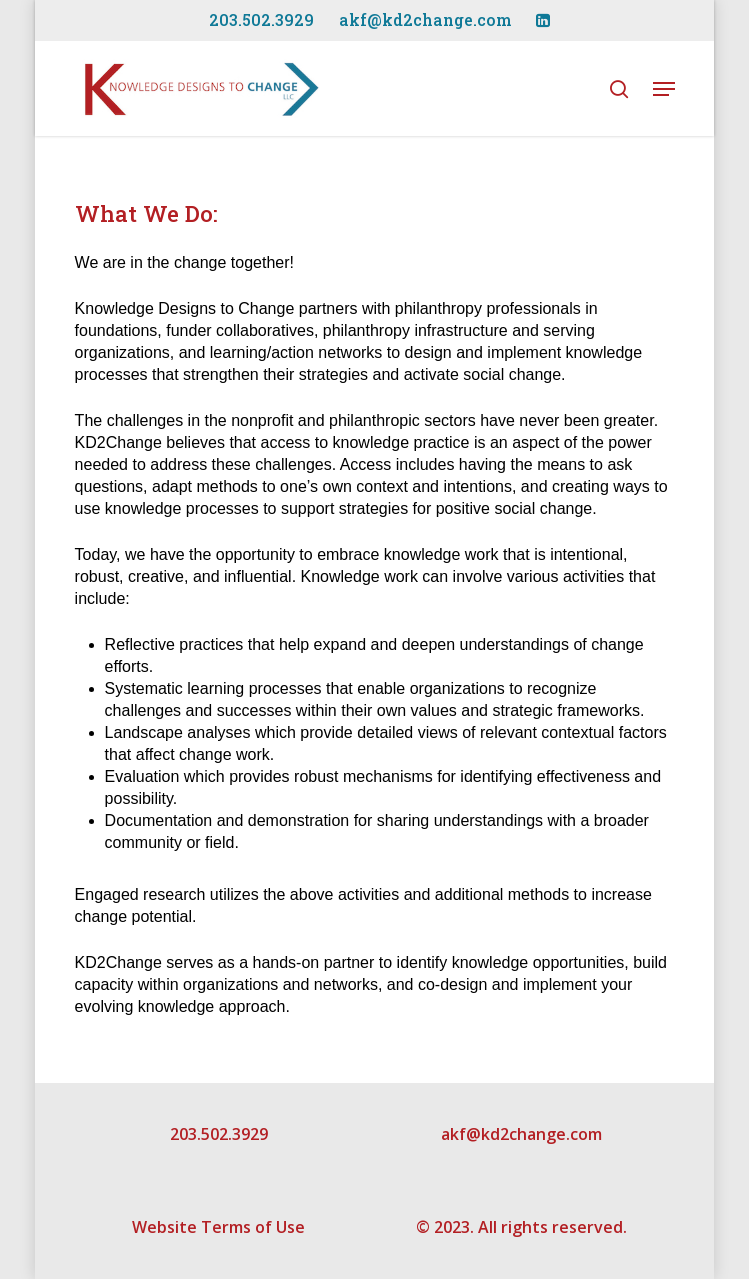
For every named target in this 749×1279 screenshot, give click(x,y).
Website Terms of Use (218, 1227)
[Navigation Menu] (664, 89)
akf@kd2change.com (521, 1134)
